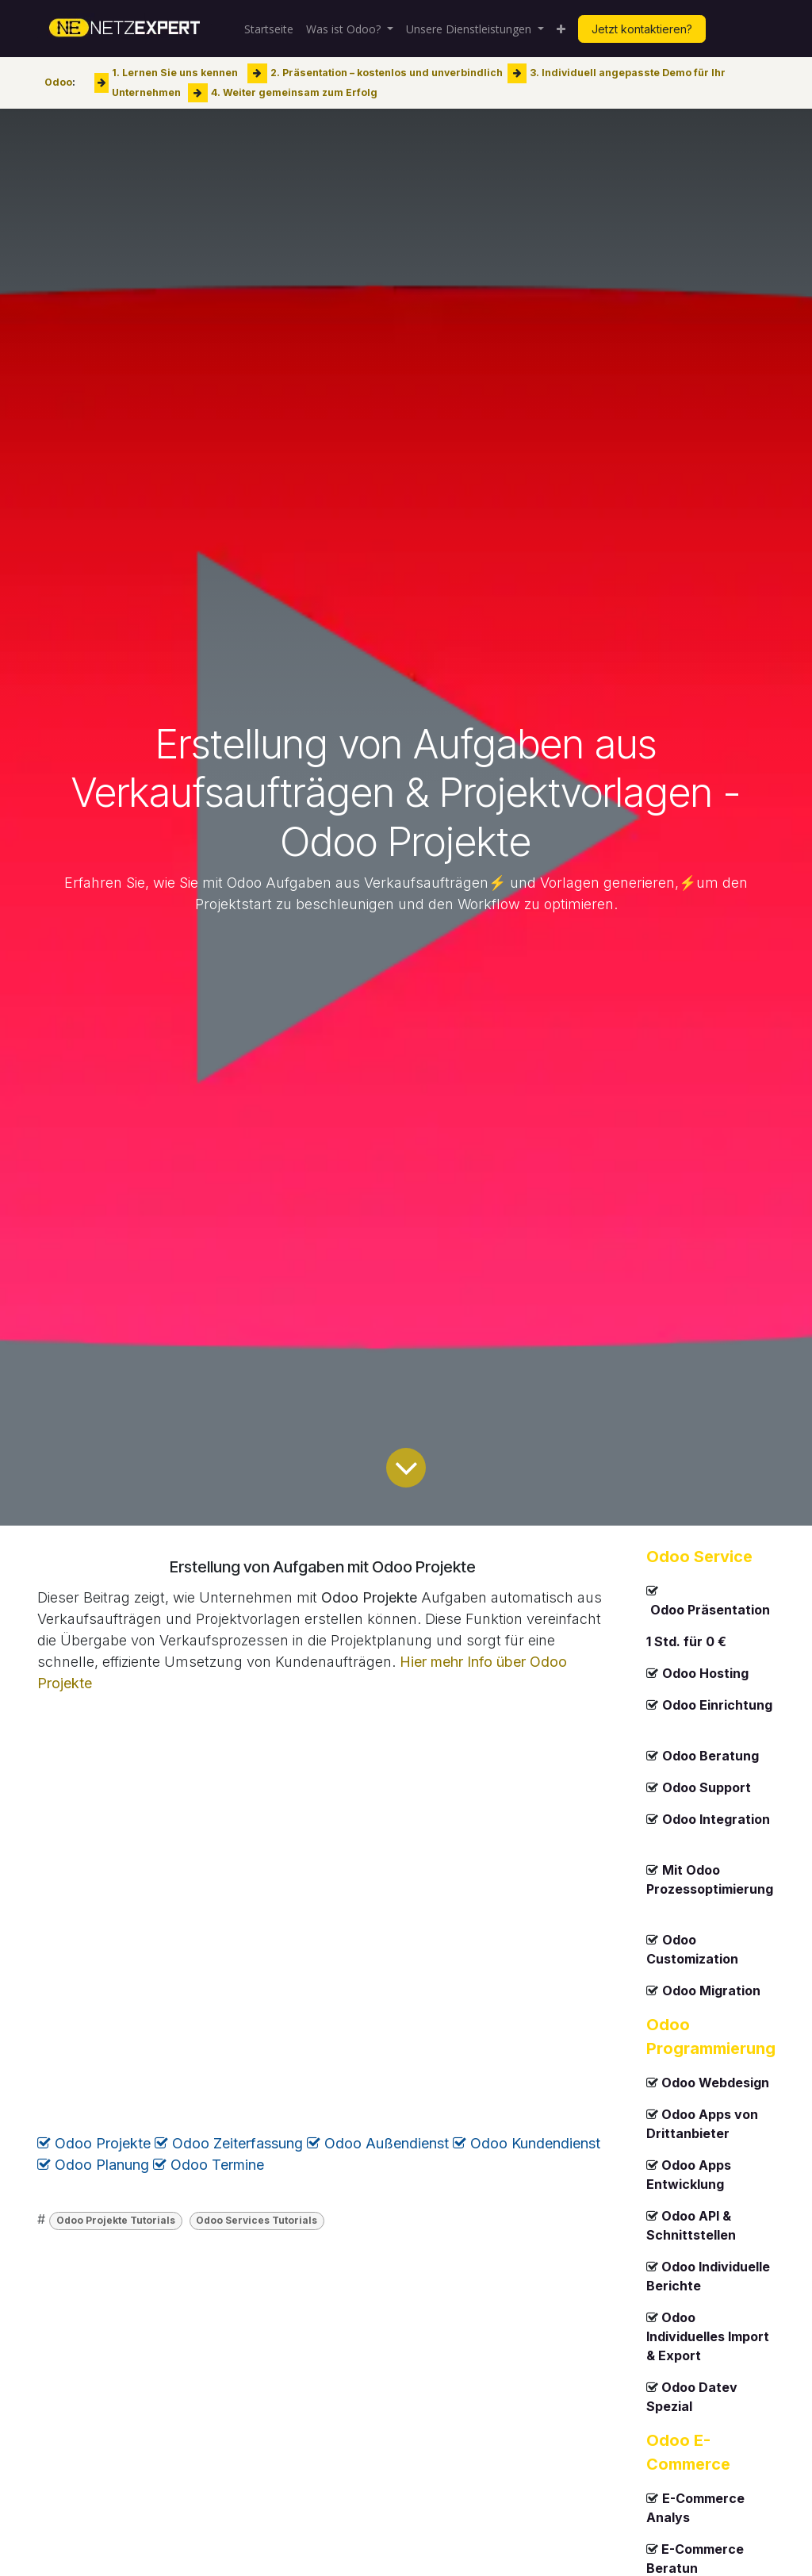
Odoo (58, 82)
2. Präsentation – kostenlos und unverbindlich (386, 73)
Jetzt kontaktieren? (642, 29)
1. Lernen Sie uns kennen (175, 73)
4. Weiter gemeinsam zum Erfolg (294, 92)
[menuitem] (269, 29)
